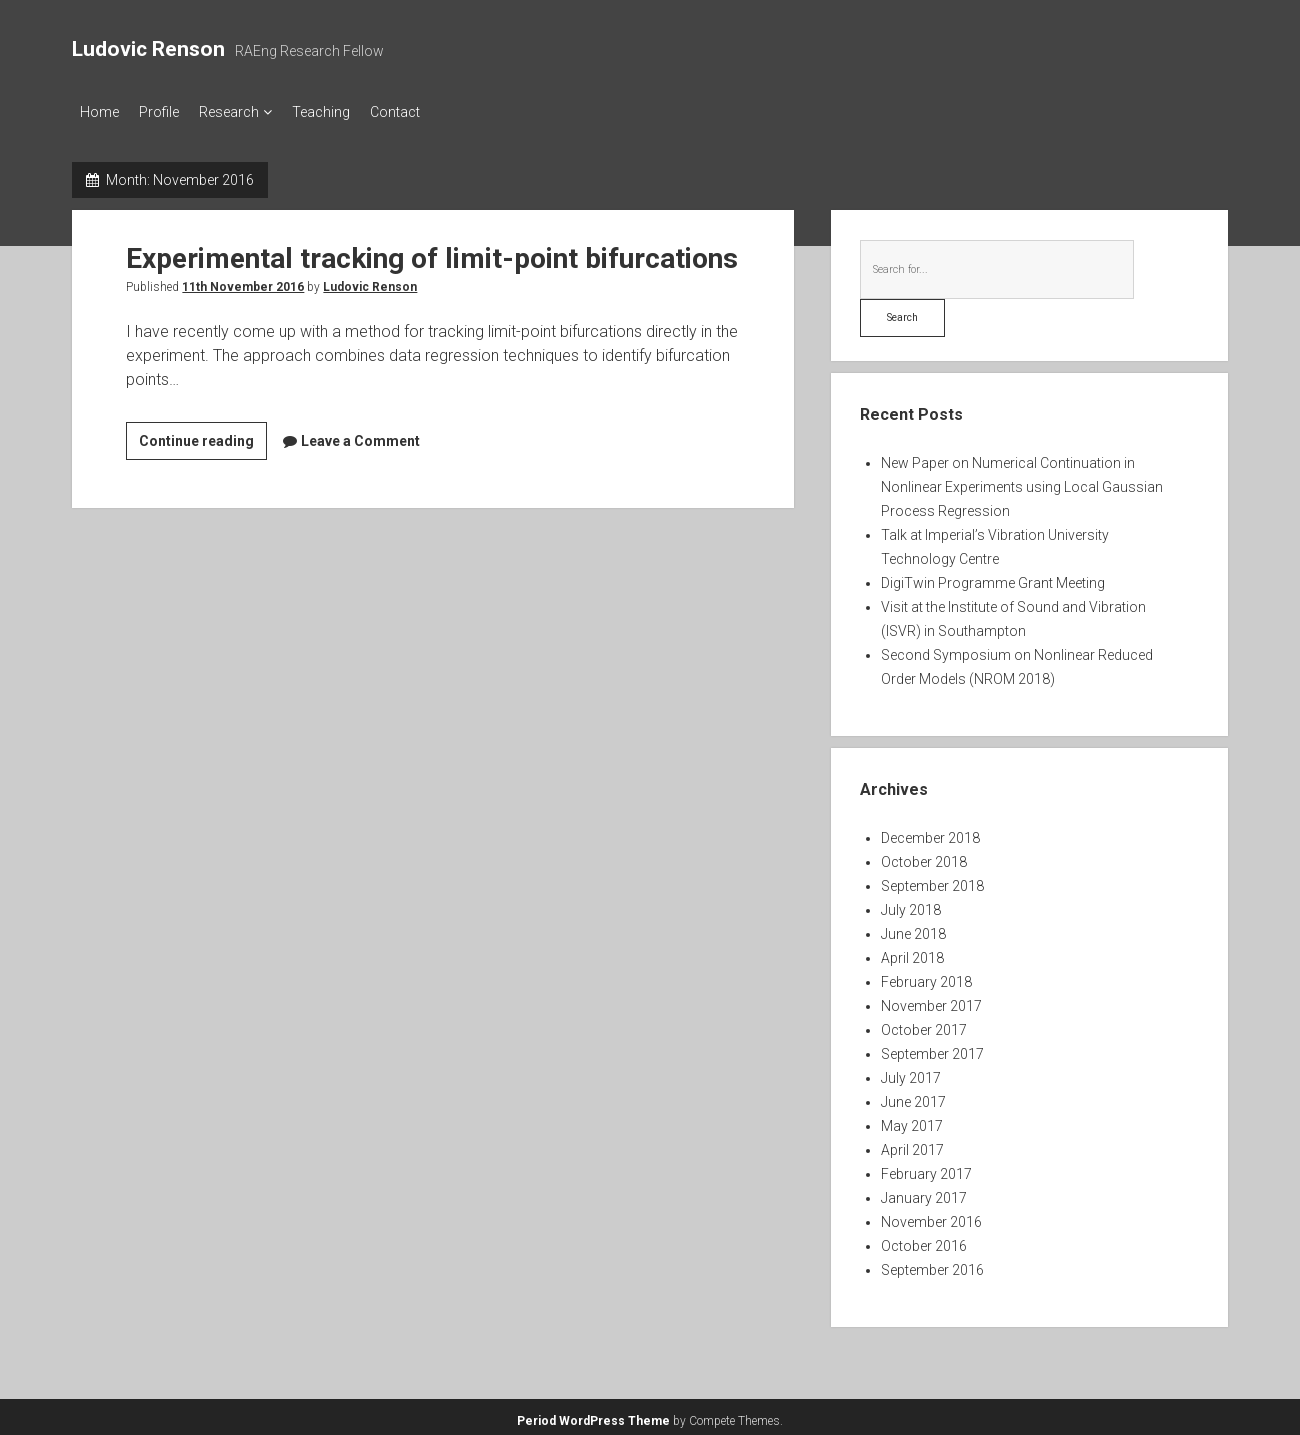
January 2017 (924, 1192)
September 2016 (932, 1264)
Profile (169, 112)
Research (249, 112)
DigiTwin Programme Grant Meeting (993, 577)
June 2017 (913, 1096)
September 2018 (932, 880)
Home (99, 112)
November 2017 (931, 1000)
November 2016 (931, 1216)
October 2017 (924, 1024)
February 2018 (926, 976)
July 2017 (911, 1072)
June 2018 (913, 928)
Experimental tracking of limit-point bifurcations (432, 252)
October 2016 (924, 1240)
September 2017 (932, 1048)
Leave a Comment (360, 435)
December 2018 (930, 832)
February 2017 (926, 1168)
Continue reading (203, 438)
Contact (435, 112)
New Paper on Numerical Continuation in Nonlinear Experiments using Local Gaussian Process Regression (1022, 481)
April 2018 (912, 952)
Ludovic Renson (148, 49)
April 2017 (912, 1144)
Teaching (351, 112)
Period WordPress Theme (593, 1415)
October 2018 (924, 856)
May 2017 (912, 1120)
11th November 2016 (243, 281)
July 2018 (911, 904)
